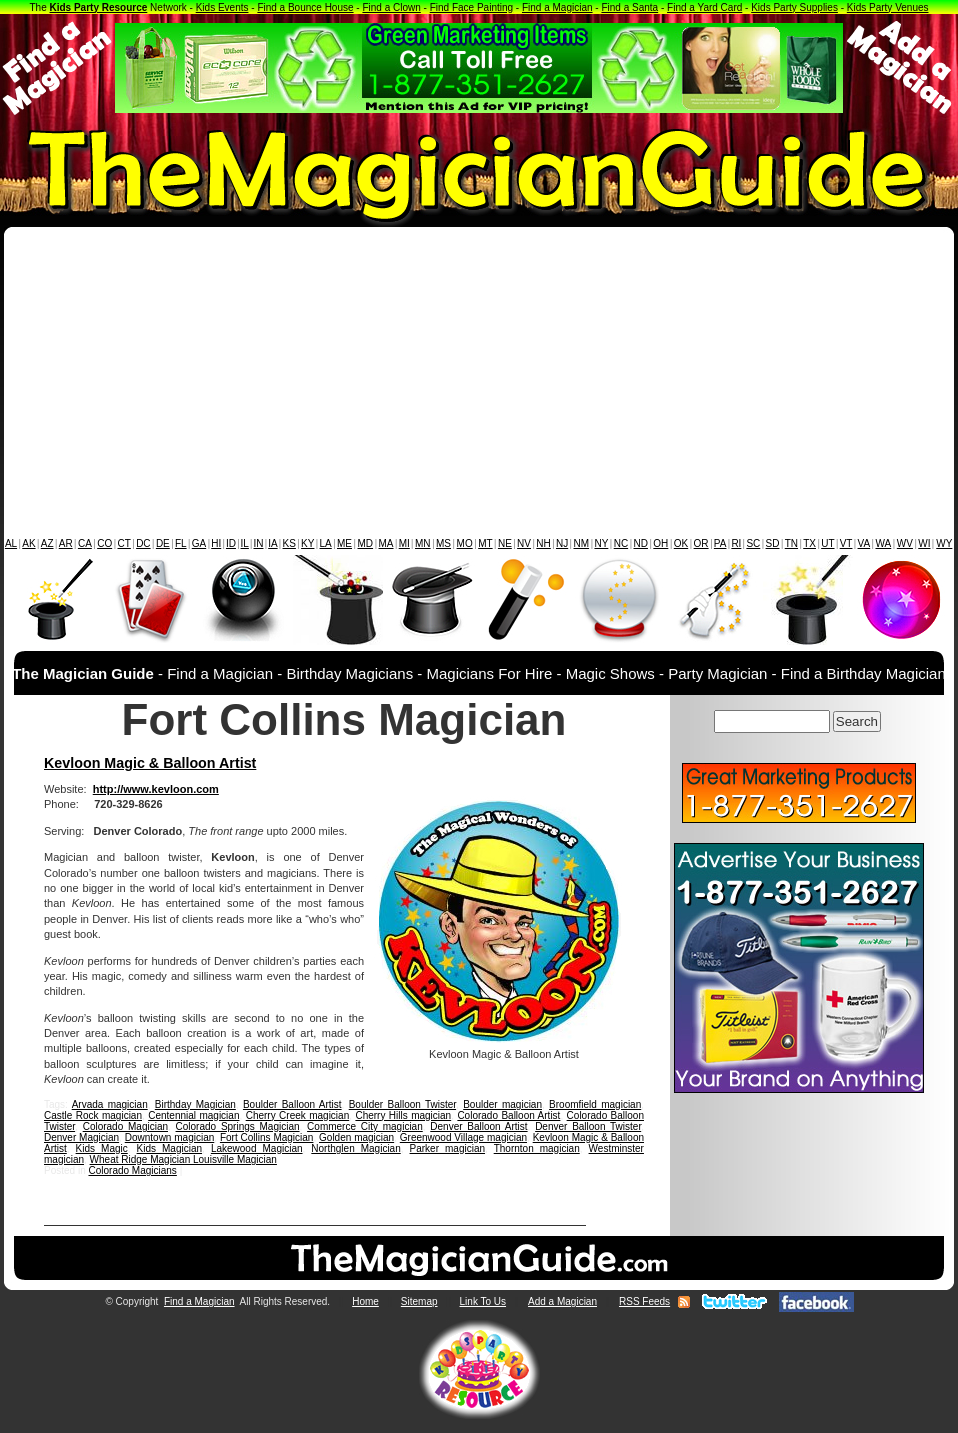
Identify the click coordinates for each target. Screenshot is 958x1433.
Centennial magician (193, 1115)
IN (258, 543)
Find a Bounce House (305, 7)
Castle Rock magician (93, 1115)
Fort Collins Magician (267, 1137)
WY (944, 543)
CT (124, 543)
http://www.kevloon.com (156, 789)
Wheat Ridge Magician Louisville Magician (183, 1159)
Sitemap (419, 1301)
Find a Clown (391, 7)
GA (199, 543)
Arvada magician (110, 1104)
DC (143, 543)
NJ (562, 543)
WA (884, 543)
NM (582, 543)
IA (272, 543)
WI (924, 543)
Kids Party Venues (888, 7)
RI (736, 543)
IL (245, 543)
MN (423, 543)
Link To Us (483, 1301)
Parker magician (448, 1148)
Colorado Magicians (132, 1170)
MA (386, 543)
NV (524, 543)
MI (404, 543)
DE (163, 543)
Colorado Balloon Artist (508, 1115)
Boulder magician (502, 1104)
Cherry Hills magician (403, 1115)
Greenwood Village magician (463, 1137)
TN (791, 543)
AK (28, 543)
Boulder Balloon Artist (292, 1104)
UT (827, 543)
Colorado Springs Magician (238, 1126)
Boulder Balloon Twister (402, 1104)
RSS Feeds (644, 1301)
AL (11, 543)
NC (621, 543)
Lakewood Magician (257, 1148)
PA (720, 543)
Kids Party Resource (99, 7)
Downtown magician (170, 1137)
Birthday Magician (195, 1104)
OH (660, 543)
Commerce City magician (365, 1126)
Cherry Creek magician (298, 1115)
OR (701, 543)
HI (216, 543)
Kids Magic (102, 1148)
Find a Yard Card (704, 7)
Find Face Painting (471, 7)
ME (344, 543)
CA (85, 543)
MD (366, 543)
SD (773, 543)
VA (864, 543)
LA (326, 543)
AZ (47, 543)
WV (905, 543)
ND (641, 543)
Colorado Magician (125, 1126)
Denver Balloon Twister (588, 1126)
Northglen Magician (355, 1148)
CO (104, 543)
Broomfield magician (595, 1104)
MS (443, 543)
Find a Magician (557, 7)
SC (753, 543)
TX (809, 543)
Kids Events (222, 7)
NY (601, 543)
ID (231, 543)
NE (505, 543)
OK (681, 543)
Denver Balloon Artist (478, 1126)
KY (307, 543)
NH (543, 543)
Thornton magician (537, 1148)
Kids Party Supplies (794, 7)
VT (846, 543)
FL (181, 543)
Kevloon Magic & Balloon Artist (150, 763)
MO (465, 543)
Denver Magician (81, 1137)
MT (485, 543)
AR (66, 543)
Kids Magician (170, 1148)
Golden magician (356, 1137)
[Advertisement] (479, 387)
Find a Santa (629, 7)
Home (365, 1301)
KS (289, 543)
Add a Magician (562, 1301)
